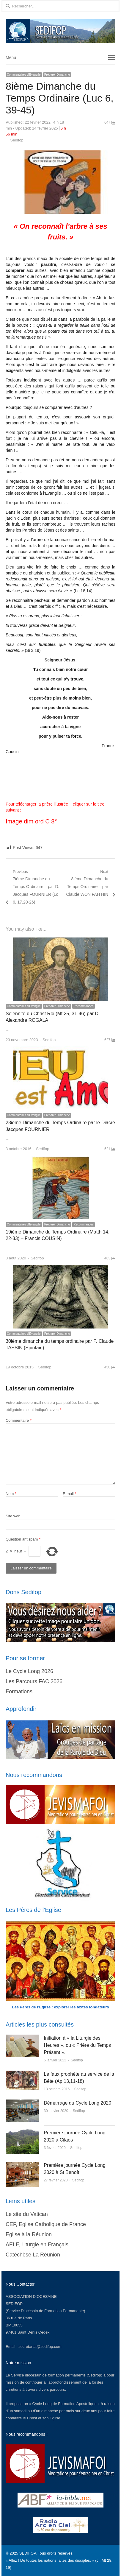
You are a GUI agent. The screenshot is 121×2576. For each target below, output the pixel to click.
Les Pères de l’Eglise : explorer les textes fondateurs (60, 2007)
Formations (19, 1692)
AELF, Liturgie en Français (37, 2245)
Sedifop (16, 140)
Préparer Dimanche (57, 74)
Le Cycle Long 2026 (29, 1671)
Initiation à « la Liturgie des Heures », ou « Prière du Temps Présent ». (77, 2045)
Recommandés (83, 1006)
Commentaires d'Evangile (24, 74)
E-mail (69, 1493)
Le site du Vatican (27, 2214)
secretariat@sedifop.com (39, 2346)
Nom (11, 1493)
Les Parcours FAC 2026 (34, 1681)
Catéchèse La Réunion (33, 2255)
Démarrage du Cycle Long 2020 (77, 2102)
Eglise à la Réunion (29, 2234)
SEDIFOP (14, 2303)
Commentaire (19, 1420)
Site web (13, 1516)
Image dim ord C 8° (31, 821)
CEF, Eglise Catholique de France (46, 2224)
